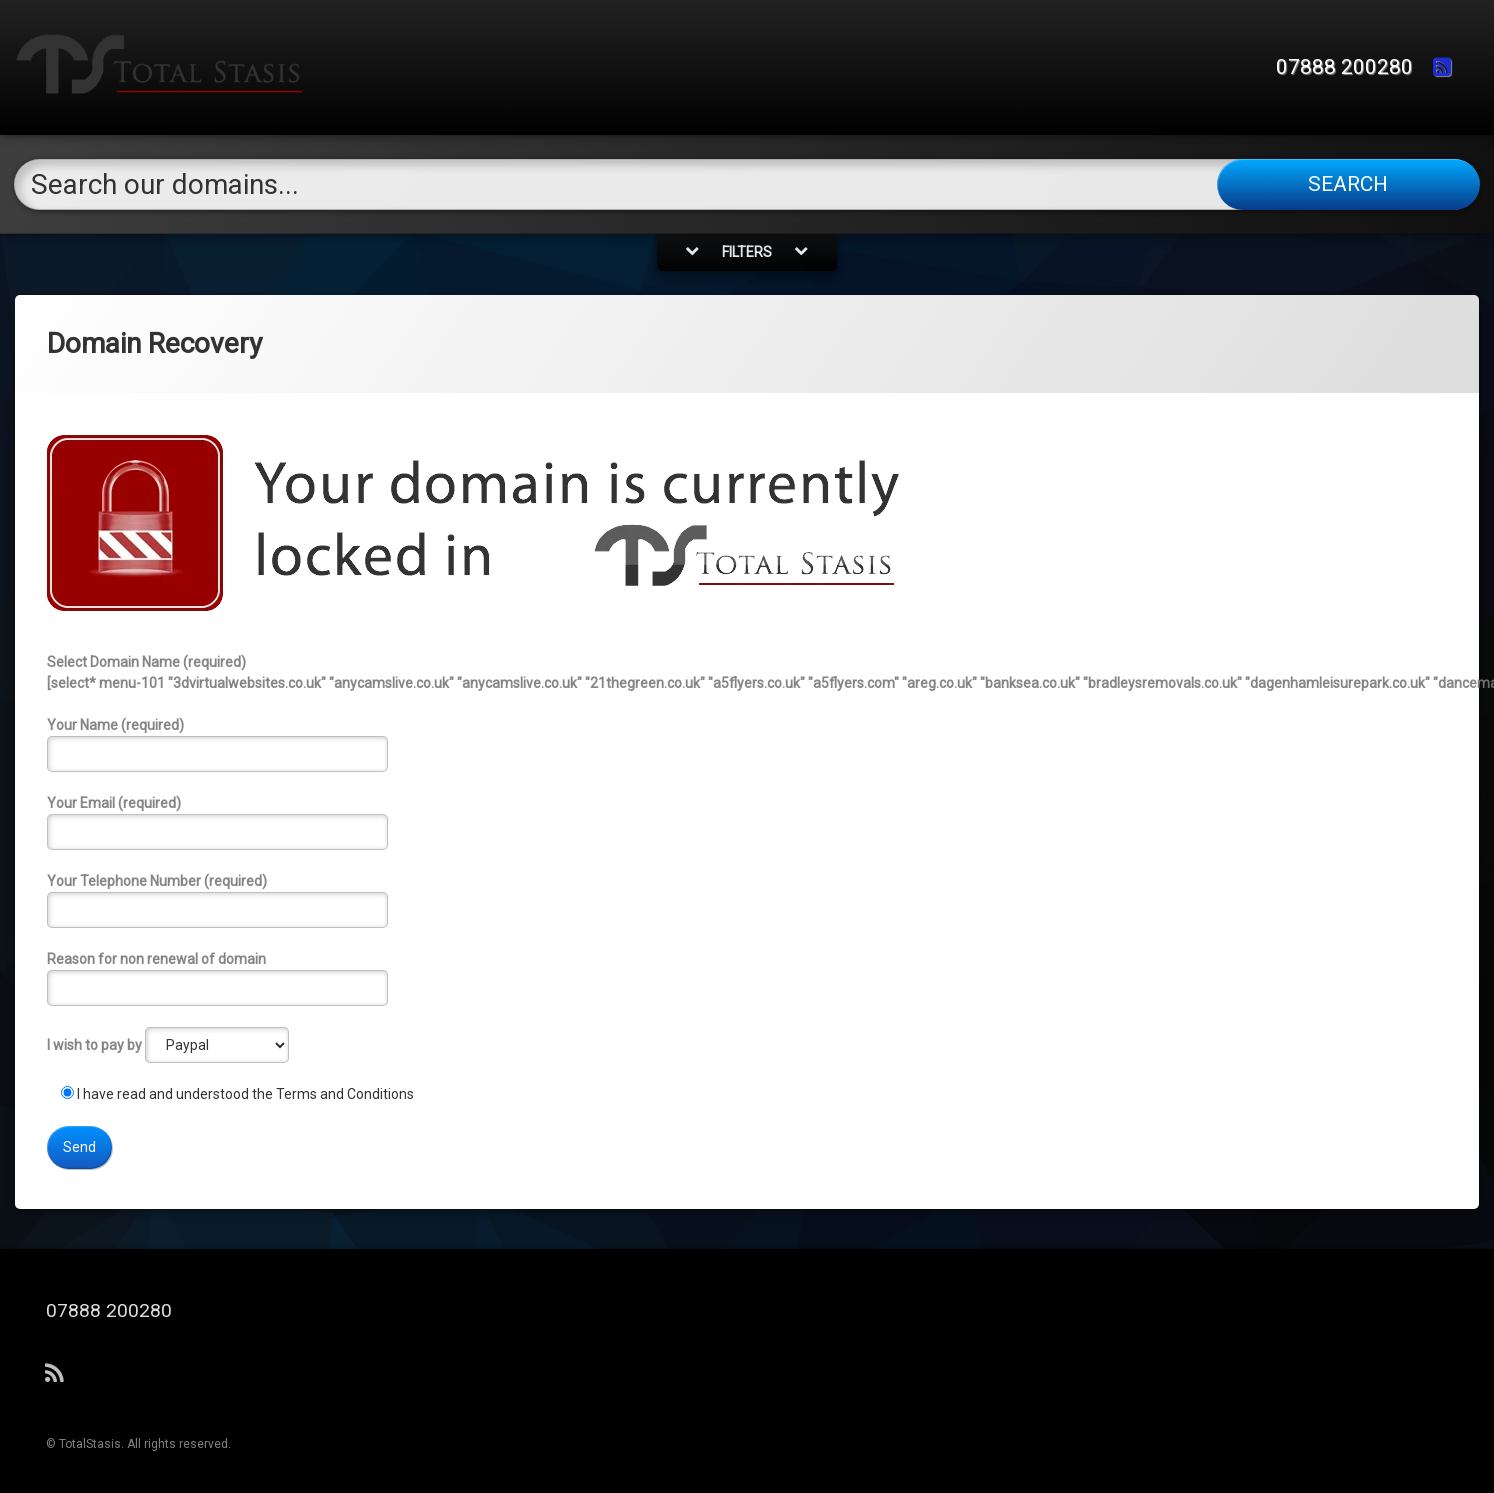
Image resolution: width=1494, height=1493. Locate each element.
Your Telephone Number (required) (747, 900)
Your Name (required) (747, 744)
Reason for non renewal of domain (747, 978)
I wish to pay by (168, 1045)
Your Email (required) (747, 822)
